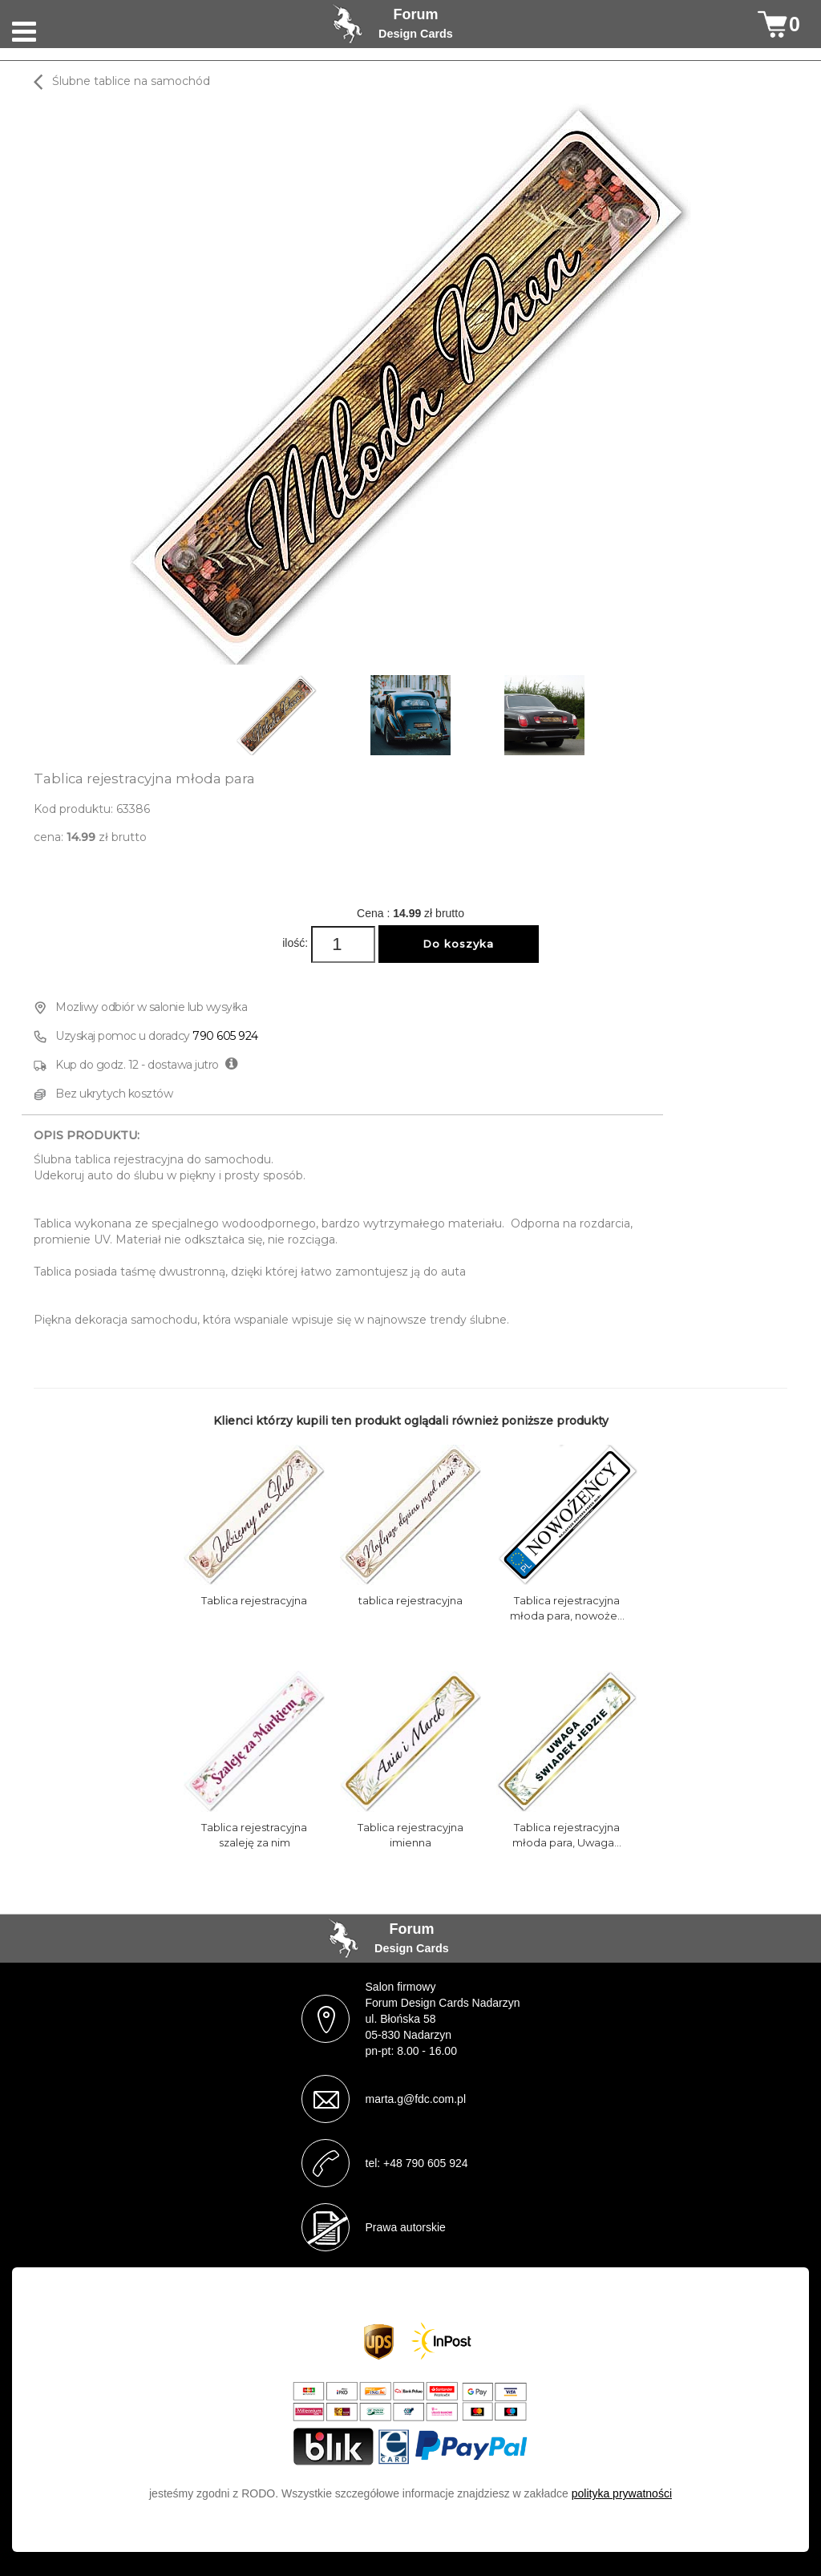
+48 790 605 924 (425, 2163)
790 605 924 (225, 1036)
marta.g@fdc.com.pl (416, 2099)
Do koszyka (458, 943)
